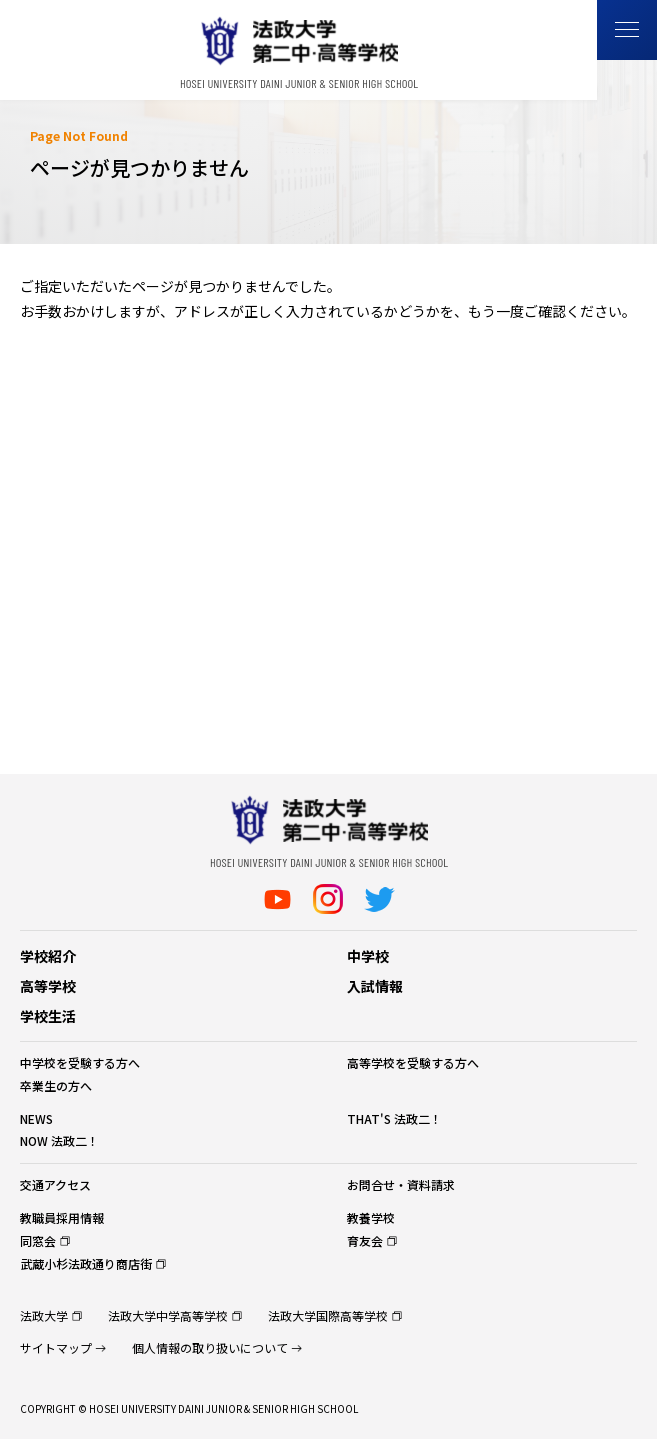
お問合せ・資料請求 (401, 1184)
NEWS (36, 1118)
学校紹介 (48, 956)
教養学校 (371, 1217)
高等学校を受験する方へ (413, 1062)
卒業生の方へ (56, 1085)
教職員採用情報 (62, 1217)
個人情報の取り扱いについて (210, 1347)
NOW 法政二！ (59, 1140)
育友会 (365, 1240)
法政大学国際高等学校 (328, 1315)
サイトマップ (56, 1347)
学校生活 (48, 1016)
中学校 (368, 956)
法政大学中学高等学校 (168, 1315)
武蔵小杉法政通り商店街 (86, 1263)
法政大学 (44, 1315)
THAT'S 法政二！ (394, 1118)
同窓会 (38, 1240)
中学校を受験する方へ (80, 1062)
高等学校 (48, 986)
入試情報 (375, 986)
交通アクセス (55, 1184)
